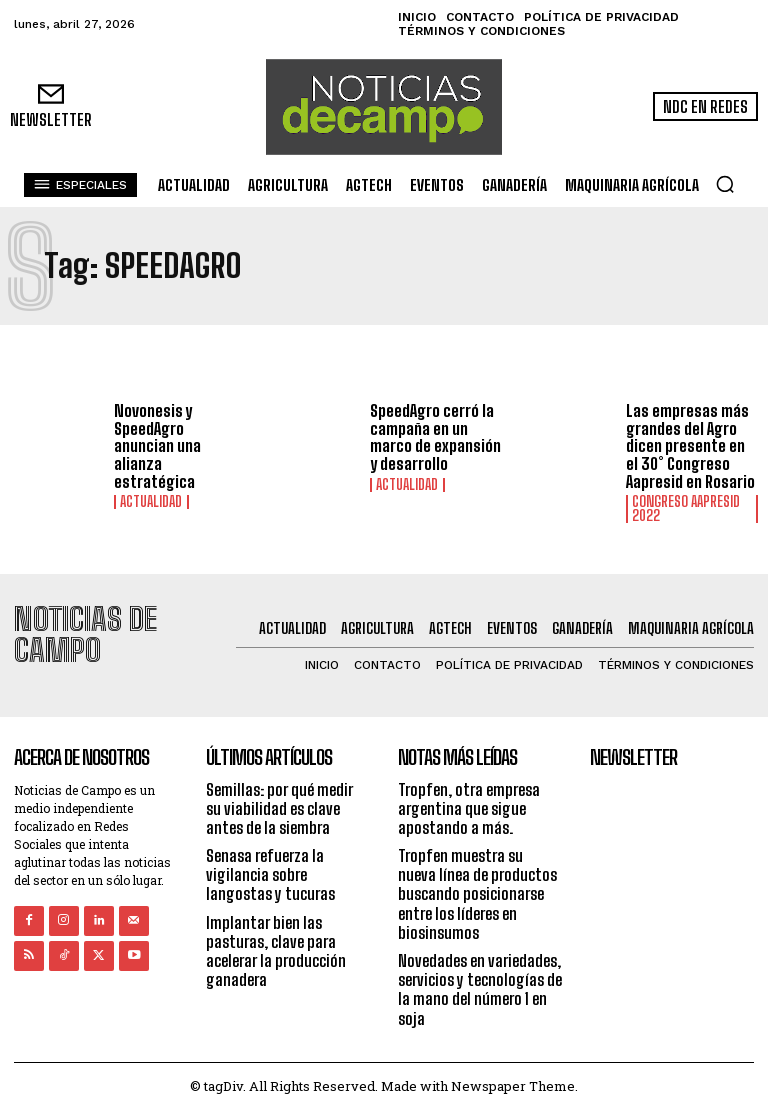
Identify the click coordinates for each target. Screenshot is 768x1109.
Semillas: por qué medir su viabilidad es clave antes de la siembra (279, 806)
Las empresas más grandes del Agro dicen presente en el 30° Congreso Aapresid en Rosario (690, 445)
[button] (725, 184)
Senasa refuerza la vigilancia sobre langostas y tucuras (270, 873)
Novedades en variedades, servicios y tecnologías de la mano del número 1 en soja (480, 988)
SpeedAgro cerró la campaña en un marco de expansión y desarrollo (435, 437)
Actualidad (151, 502)
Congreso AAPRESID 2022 (686, 509)
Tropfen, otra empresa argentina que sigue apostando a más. (469, 806)
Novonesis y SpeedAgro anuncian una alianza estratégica (157, 445)
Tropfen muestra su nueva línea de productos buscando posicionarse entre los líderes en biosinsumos (477, 893)
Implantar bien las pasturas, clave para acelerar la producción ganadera (276, 949)
